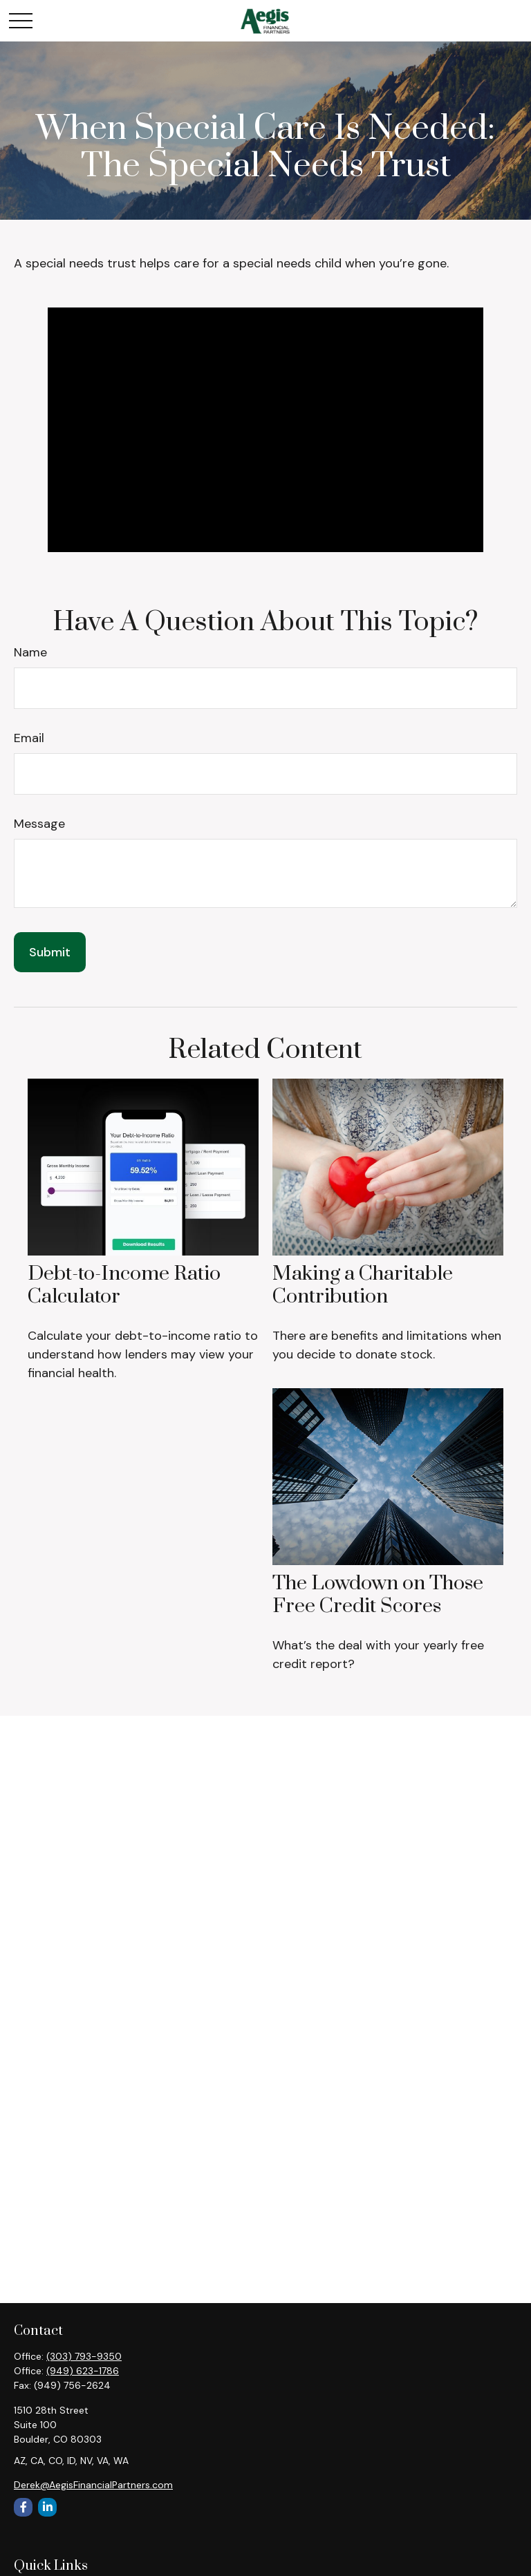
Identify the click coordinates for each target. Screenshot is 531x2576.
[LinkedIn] (47, 2507)
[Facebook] (23, 2507)
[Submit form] (50, 952)
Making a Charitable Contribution (362, 1285)
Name (30, 652)
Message (39, 823)
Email (29, 738)
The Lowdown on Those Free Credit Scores (377, 1594)
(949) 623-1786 (82, 2371)
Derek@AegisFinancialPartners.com (93, 2485)
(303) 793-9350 (84, 2356)
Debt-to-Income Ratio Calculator (124, 1285)
